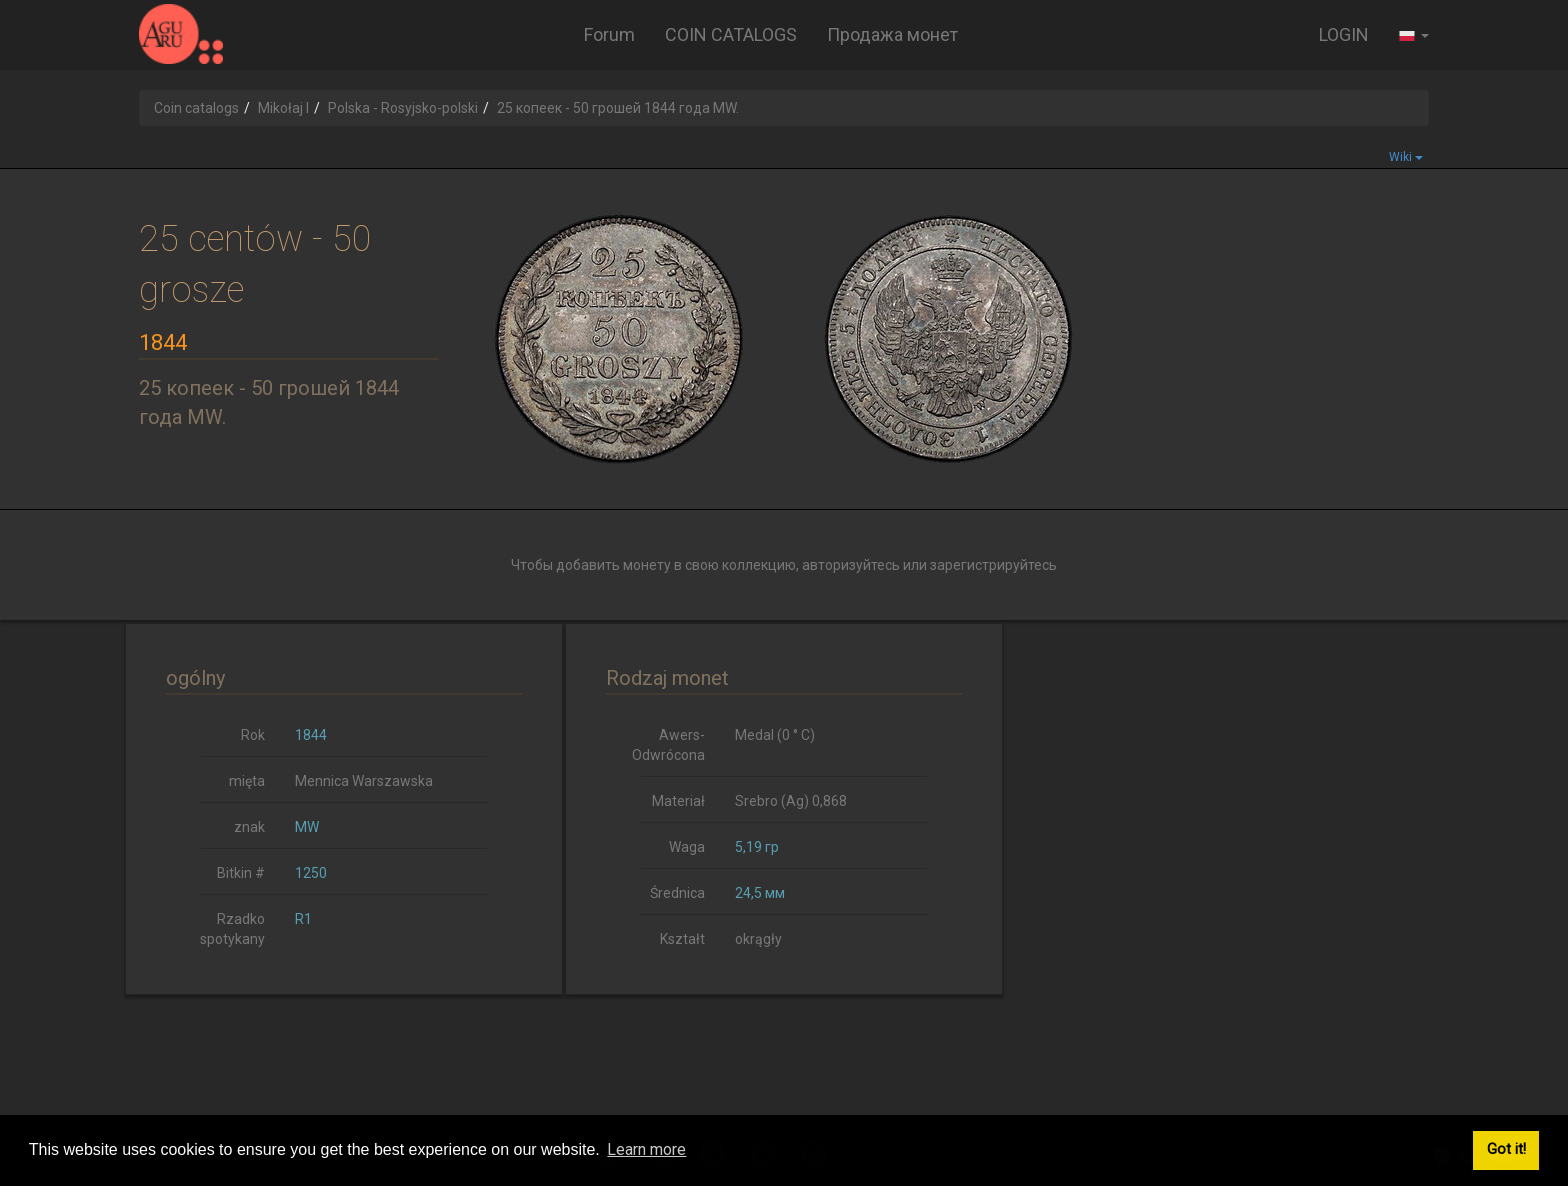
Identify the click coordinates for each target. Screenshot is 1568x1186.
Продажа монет (892, 34)
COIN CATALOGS (731, 34)
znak (249, 827)
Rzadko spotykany (232, 929)
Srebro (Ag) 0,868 (791, 801)
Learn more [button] (646, 1149)
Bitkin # (241, 873)
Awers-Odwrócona (668, 745)
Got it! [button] (1506, 1149)
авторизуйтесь (851, 565)
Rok (253, 735)
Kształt (682, 939)
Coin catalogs (196, 108)
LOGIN (1344, 34)
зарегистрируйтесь (993, 565)
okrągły (758, 939)
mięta (247, 781)
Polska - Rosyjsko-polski (403, 108)
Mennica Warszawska (364, 781)
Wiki (1406, 157)
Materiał (678, 801)
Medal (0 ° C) (775, 735)
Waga (687, 847)
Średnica (677, 893)
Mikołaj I (283, 108)
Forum (609, 34)
